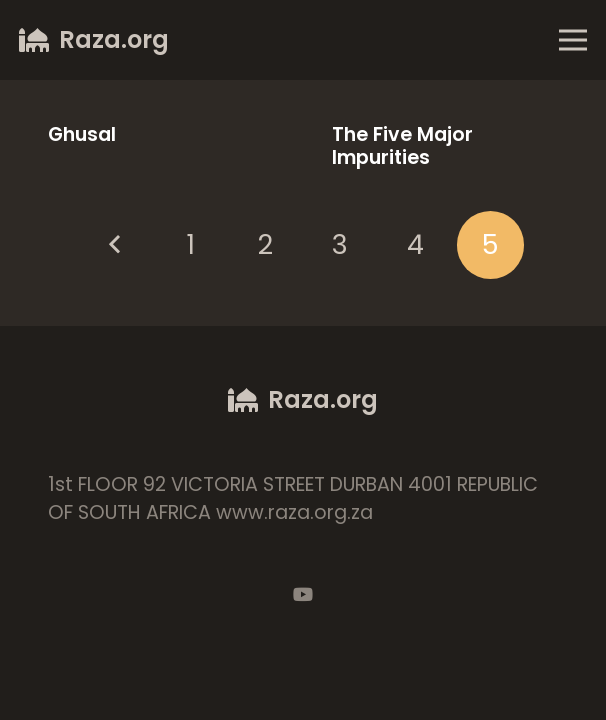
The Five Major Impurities (402, 146)
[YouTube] (303, 594)
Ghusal (82, 134)
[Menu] (572, 40)
